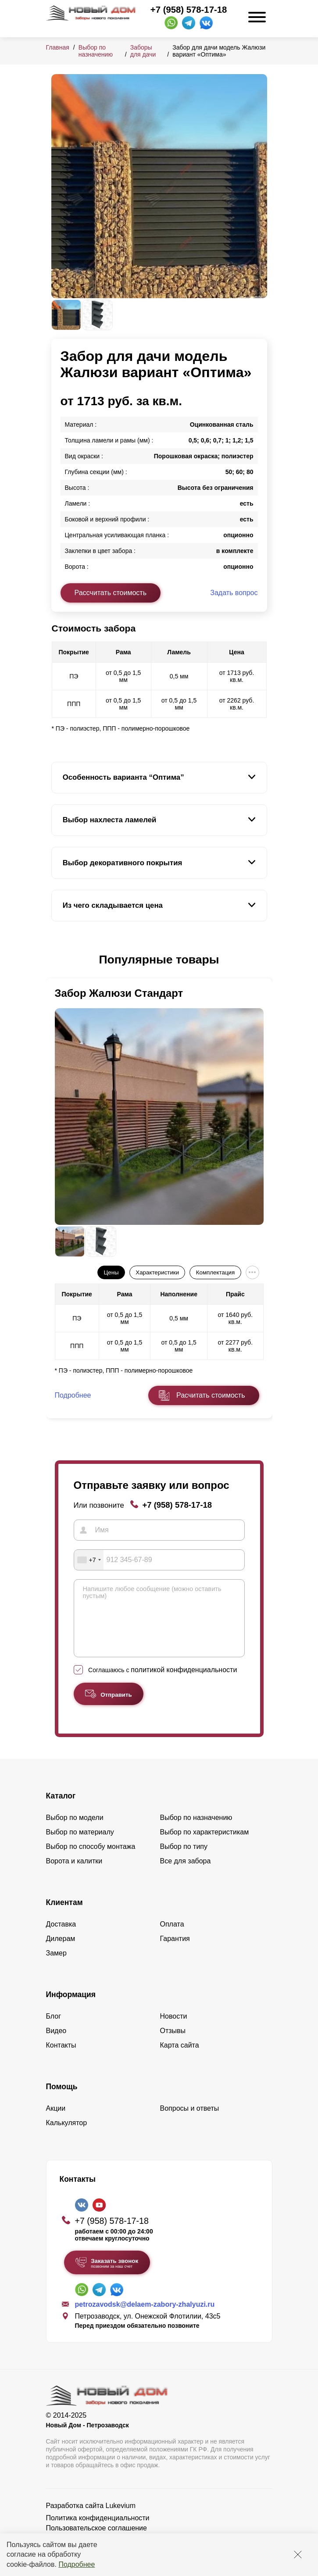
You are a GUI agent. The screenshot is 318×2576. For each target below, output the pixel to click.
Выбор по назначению (96, 51)
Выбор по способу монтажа (91, 1859)
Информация (71, 2007)
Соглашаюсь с (162, 1683)
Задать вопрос (233, 592)
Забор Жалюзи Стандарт (119, 993)
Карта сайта (179, 2058)
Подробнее (76, 2564)
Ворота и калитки (74, 1874)
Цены (111, 1272)
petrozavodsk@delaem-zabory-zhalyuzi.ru (145, 2317)
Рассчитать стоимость (110, 592)
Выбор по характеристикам (204, 1845)
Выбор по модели (75, 1830)
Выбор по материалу (80, 1845)
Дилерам (60, 1951)
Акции (56, 2121)
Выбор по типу (184, 1859)
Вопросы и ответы (189, 2121)
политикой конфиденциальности (184, 1683)
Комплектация (215, 1272)
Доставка (61, 1937)
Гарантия (175, 1951)
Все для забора (185, 1874)
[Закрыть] (298, 2554)
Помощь (62, 2099)
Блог (53, 2029)
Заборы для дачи (143, 51)
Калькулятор (66, 2136)
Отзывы (173, 2044)
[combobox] (89, 1560)
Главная (57, 47)
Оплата (172, 1937)
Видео (56, 2044)
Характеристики (157, 1272)
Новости (173, 2029)
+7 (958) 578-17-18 (188, 9)
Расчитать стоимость (210, 1395)
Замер (56, 1966)
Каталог (61, 1809)
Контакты (61, 2058)
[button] (56, 960)
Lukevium (121, 2518)
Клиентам (64, 1915)
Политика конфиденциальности (98, 2531)
